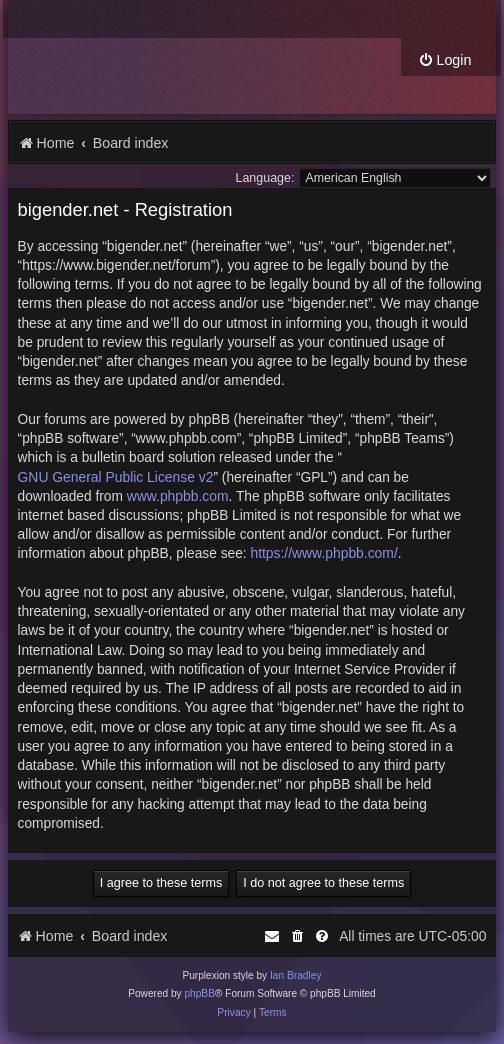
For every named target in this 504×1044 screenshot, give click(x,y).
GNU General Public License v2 (116, 477)
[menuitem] (444, 60)
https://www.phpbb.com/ (323, 553)
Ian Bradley (296, 975)
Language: (264, 178)
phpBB (199, 993)
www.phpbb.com (178, 496)
